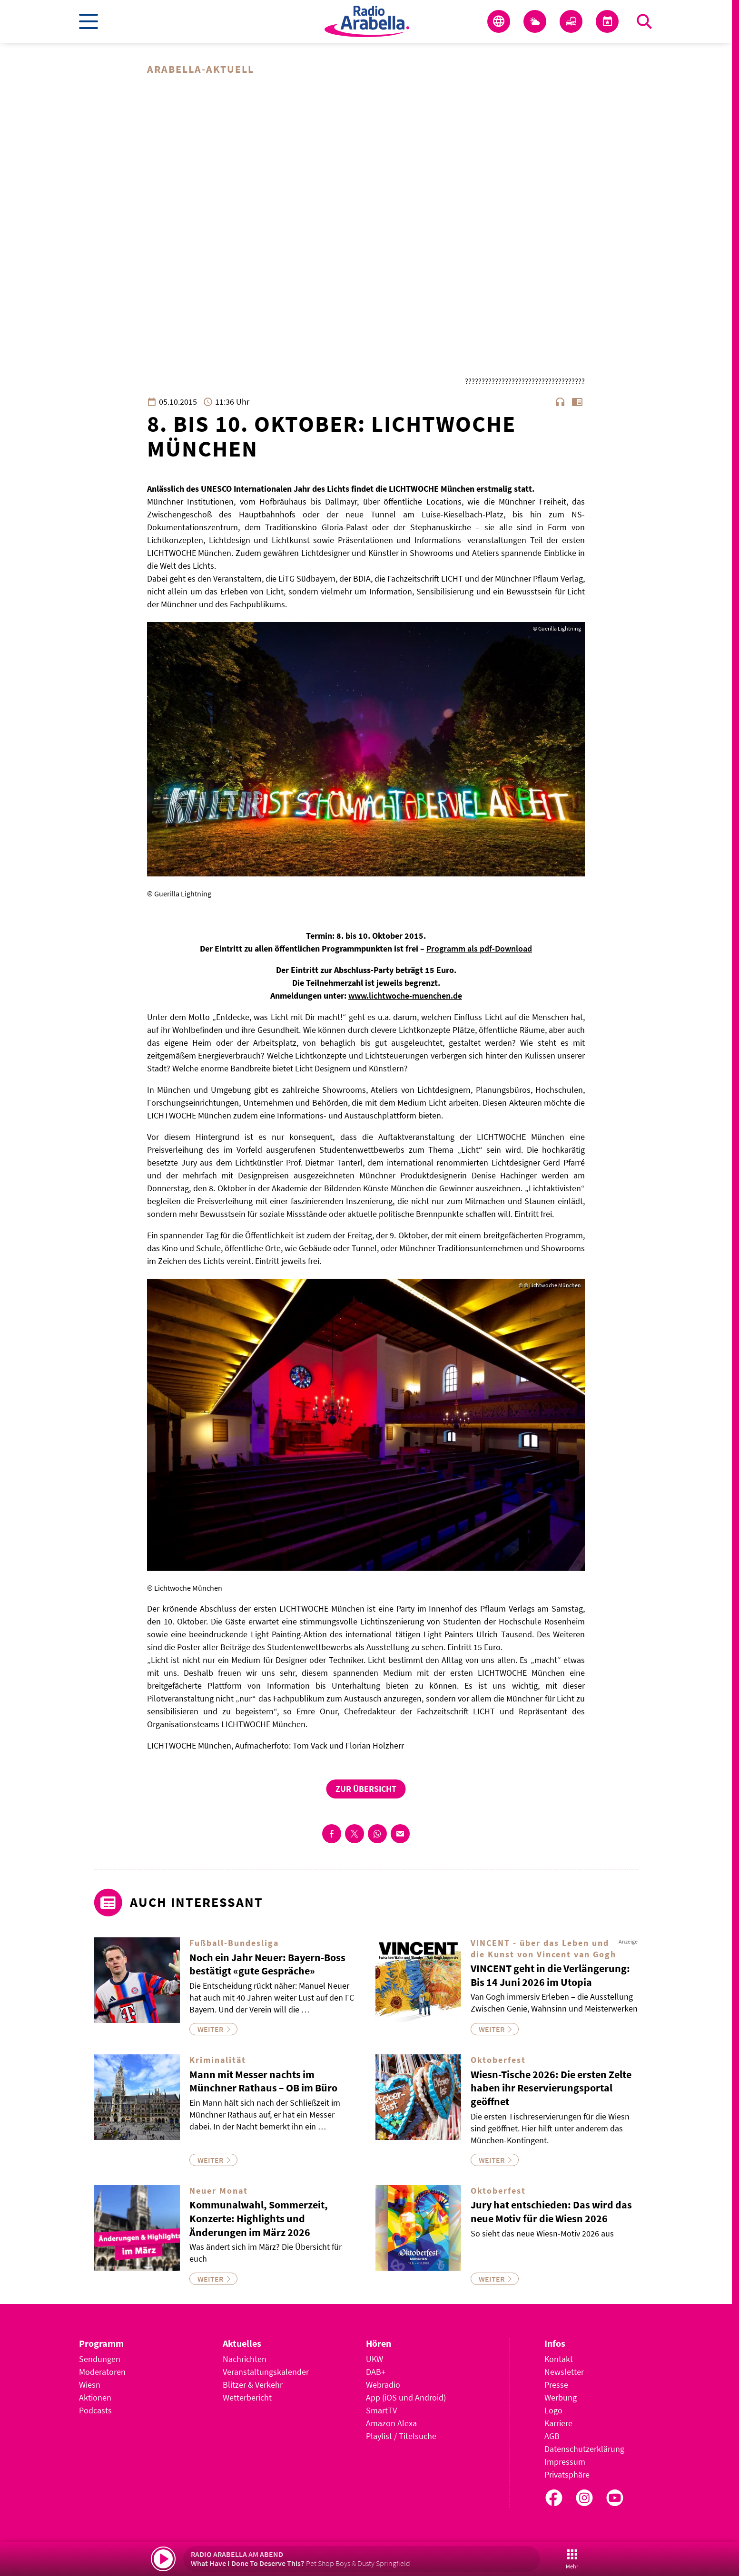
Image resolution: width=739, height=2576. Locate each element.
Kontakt (558, 2358)
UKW (374, 2358)
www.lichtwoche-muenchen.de (405, 996)
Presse (556, 2384)
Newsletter (564, 2371)
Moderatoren (102, 2371)
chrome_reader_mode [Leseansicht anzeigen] (577, 402)
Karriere (558, 2423)
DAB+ (375, 2371)
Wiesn (89, 2384)
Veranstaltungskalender (266, 2371)
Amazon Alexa (391, 2423)
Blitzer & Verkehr (253, 2384)
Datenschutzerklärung (584, 2448)
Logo (553, 2410)
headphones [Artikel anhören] (560, 402)
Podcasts (95, 2410)
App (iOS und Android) (406, 2397)
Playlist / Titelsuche (401, 2435)
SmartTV (381, 2410)
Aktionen (95, 2397)
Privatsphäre (567, 2474)
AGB (552, 2435)
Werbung (560, 2397)
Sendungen (99, 2358)
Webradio (383, 2384)
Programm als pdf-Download (479, 948)
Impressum (564, 2461)
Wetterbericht (247, 2397)
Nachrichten (244, 2358)
